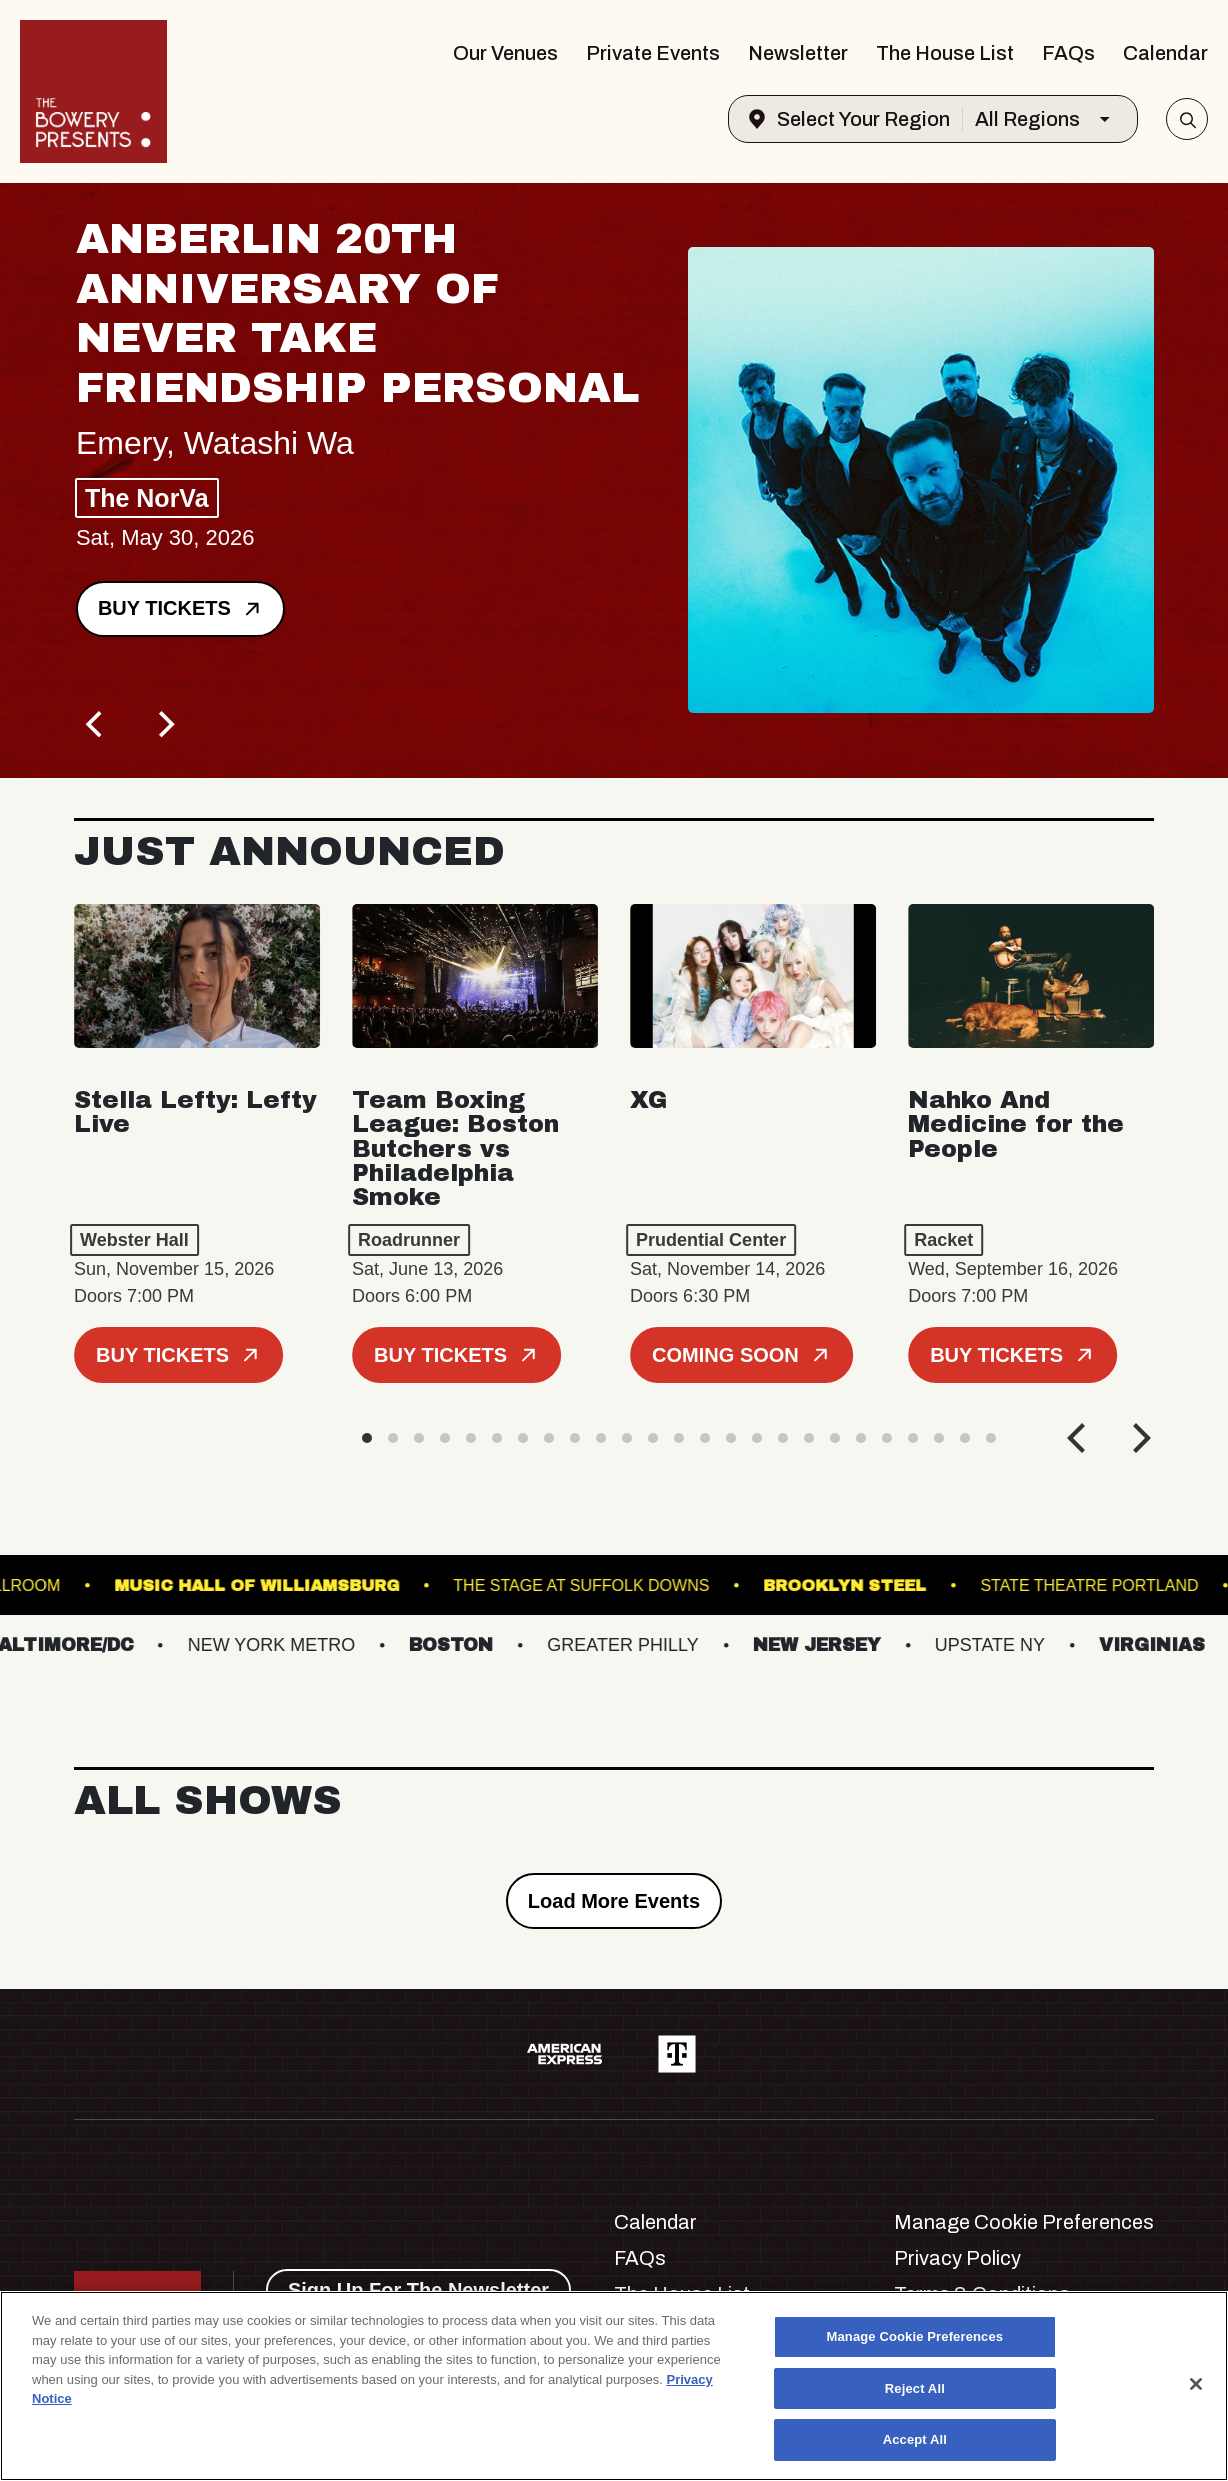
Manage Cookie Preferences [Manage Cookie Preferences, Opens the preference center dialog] (915, 2336)
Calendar (1165, 53)
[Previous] (96, 724)
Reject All (915, 2388)
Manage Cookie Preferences (1024, 2222)
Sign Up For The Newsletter (418, 2290)
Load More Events (614, 1901)
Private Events (653, 53)
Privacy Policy (957, 2258)
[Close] (1196, 2384)
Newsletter (798, 53)
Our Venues (505, 53)
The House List (945, 53)
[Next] (164, 724)
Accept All (915, 2439)
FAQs (1068, 53)
